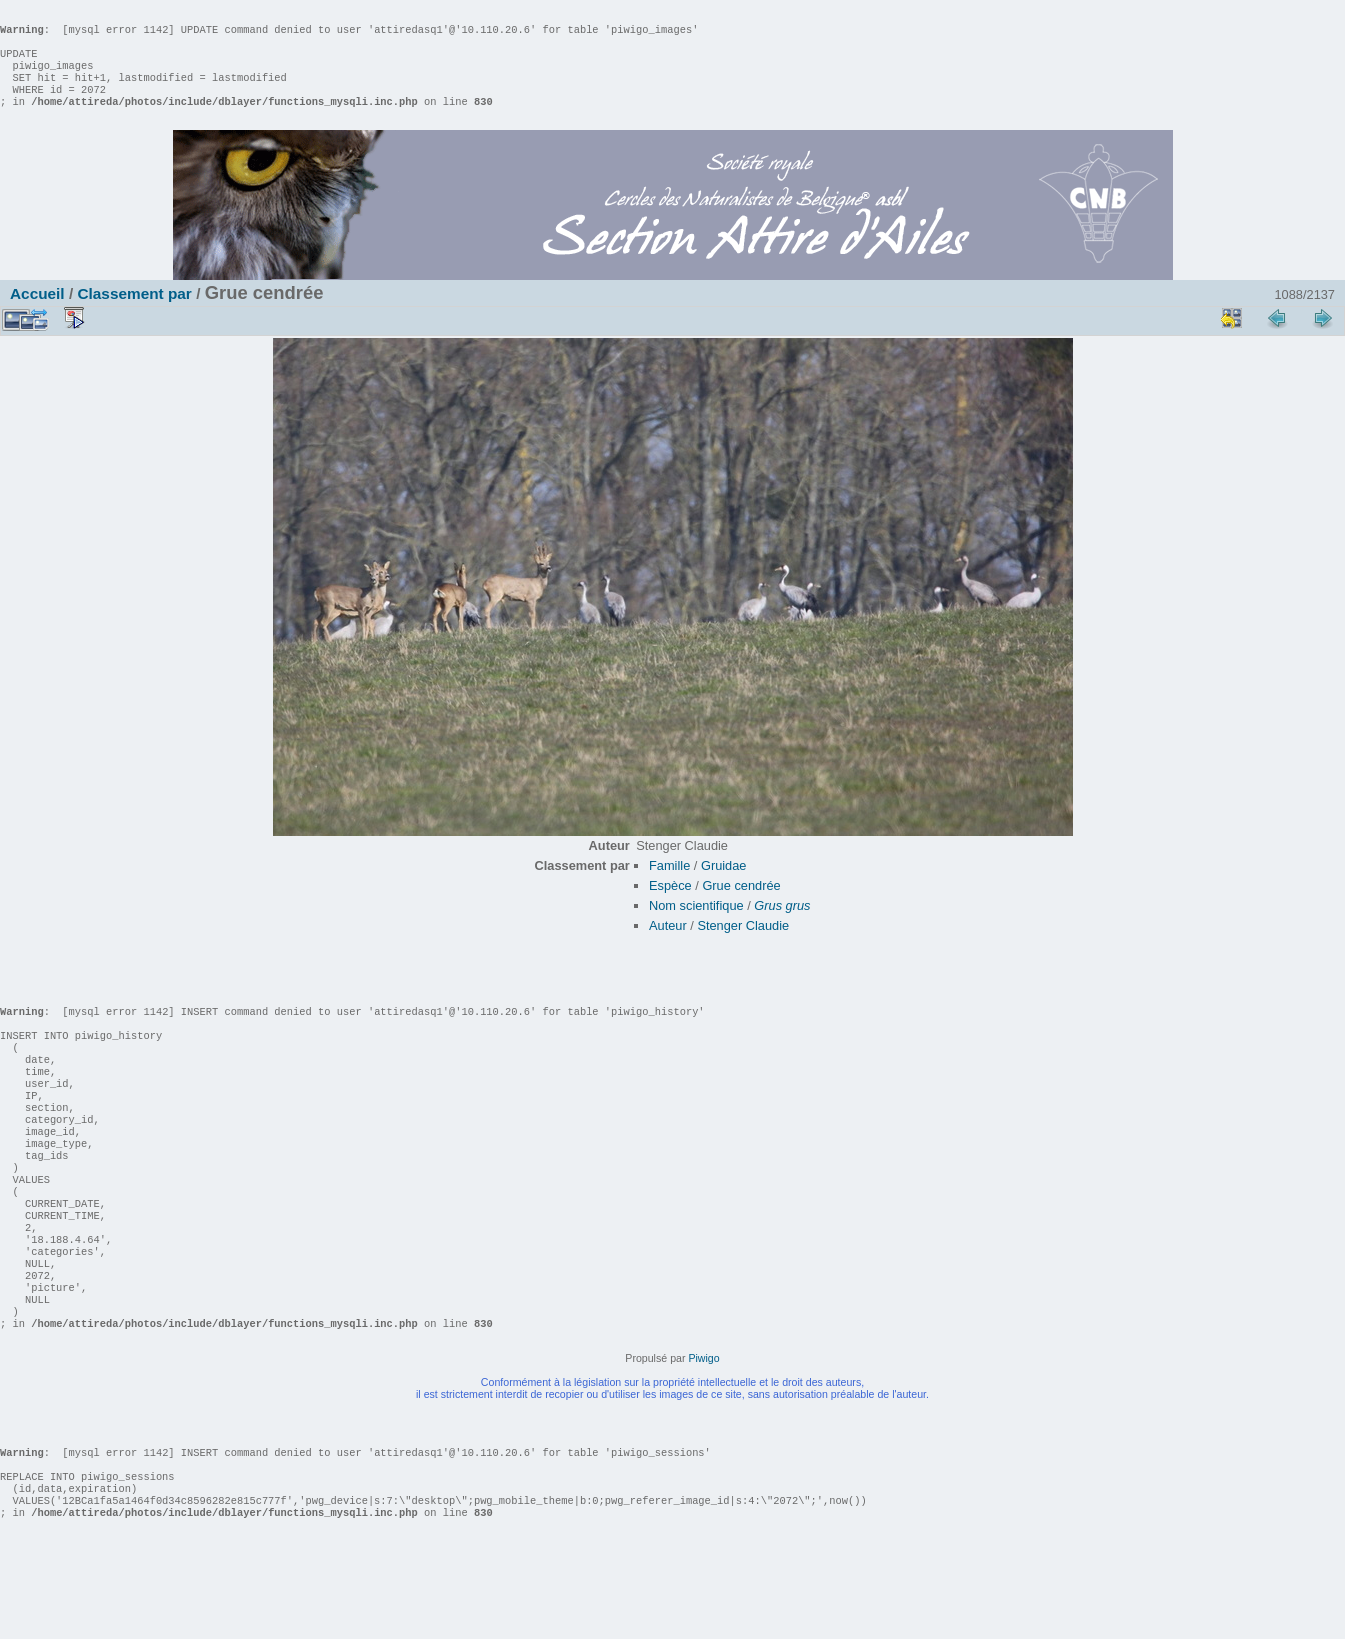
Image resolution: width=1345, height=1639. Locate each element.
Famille (669, 885)
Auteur (668, 945)
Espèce (670, 905)
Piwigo (703, 1438)
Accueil (37, 313)
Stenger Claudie (743, 945)
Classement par (134, 313)
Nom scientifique (696, 925)
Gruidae (724, 885)
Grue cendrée (741, 905)
